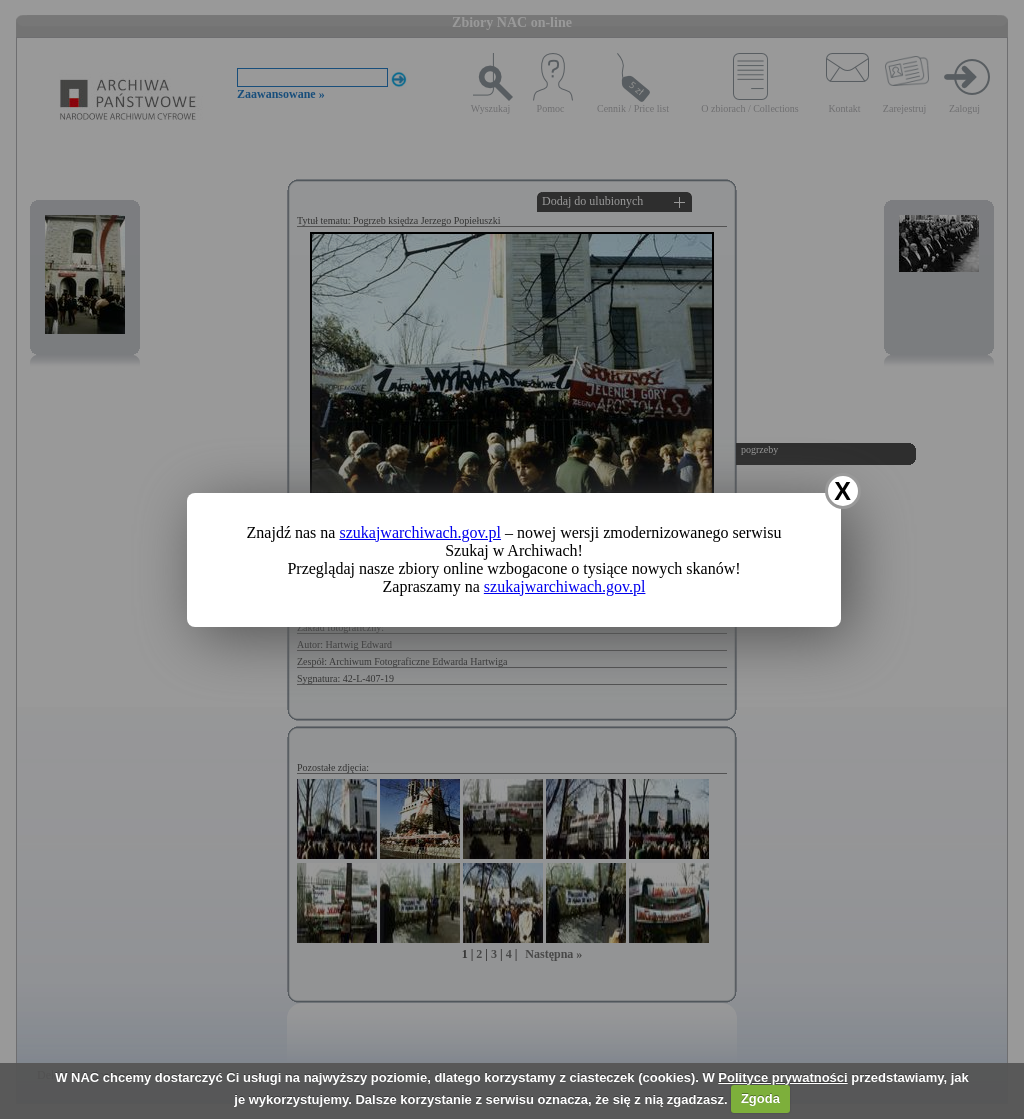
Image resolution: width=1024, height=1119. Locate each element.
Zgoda (760, 1098)
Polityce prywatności (782, 1077)
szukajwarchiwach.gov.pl (420, 532)
